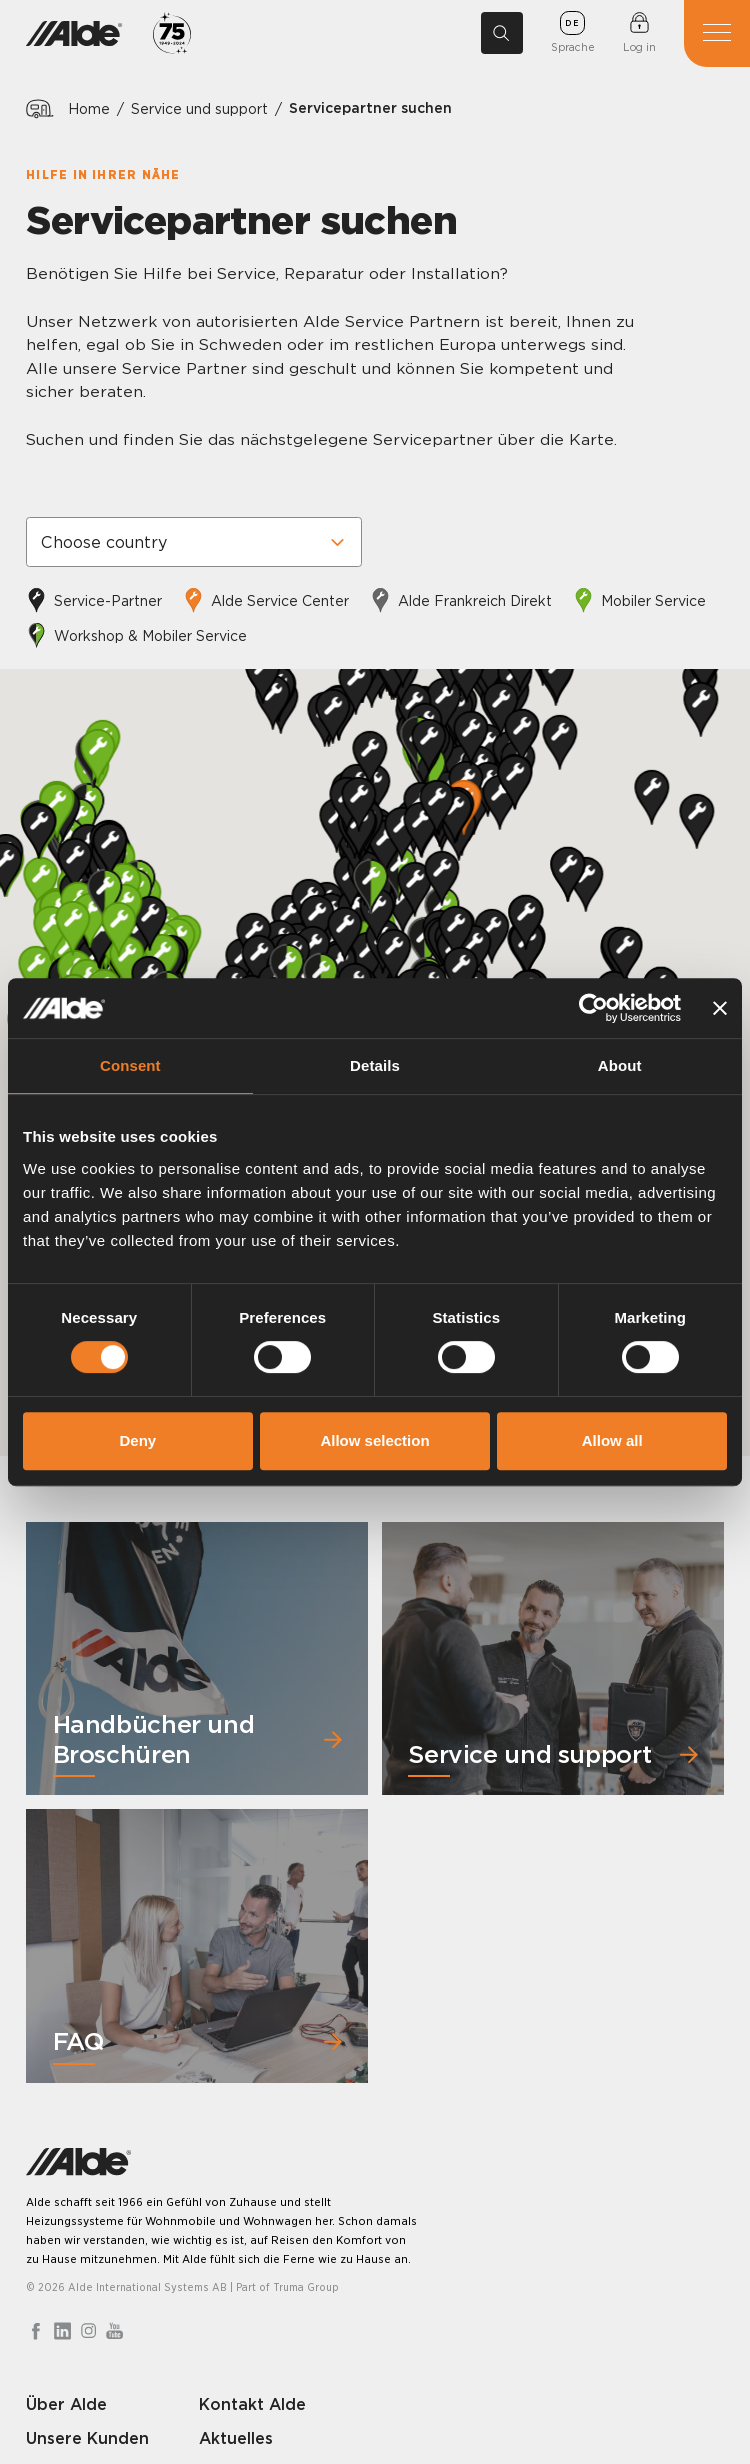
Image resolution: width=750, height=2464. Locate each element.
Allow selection (374, 1440)
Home (89, 108)
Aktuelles (236, 2438)
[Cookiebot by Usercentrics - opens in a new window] (593, 1008)
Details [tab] (375, 1065)
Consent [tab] (130, 1065)
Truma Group (306, 2287)
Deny (137, 1440)
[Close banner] (720, 1008)
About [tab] (620, 1065)
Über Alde (66, 2404)
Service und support (199, 108)
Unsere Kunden (87, 2438)
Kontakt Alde (252, 2404)
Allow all (612, 1440)
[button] (40, 884)
